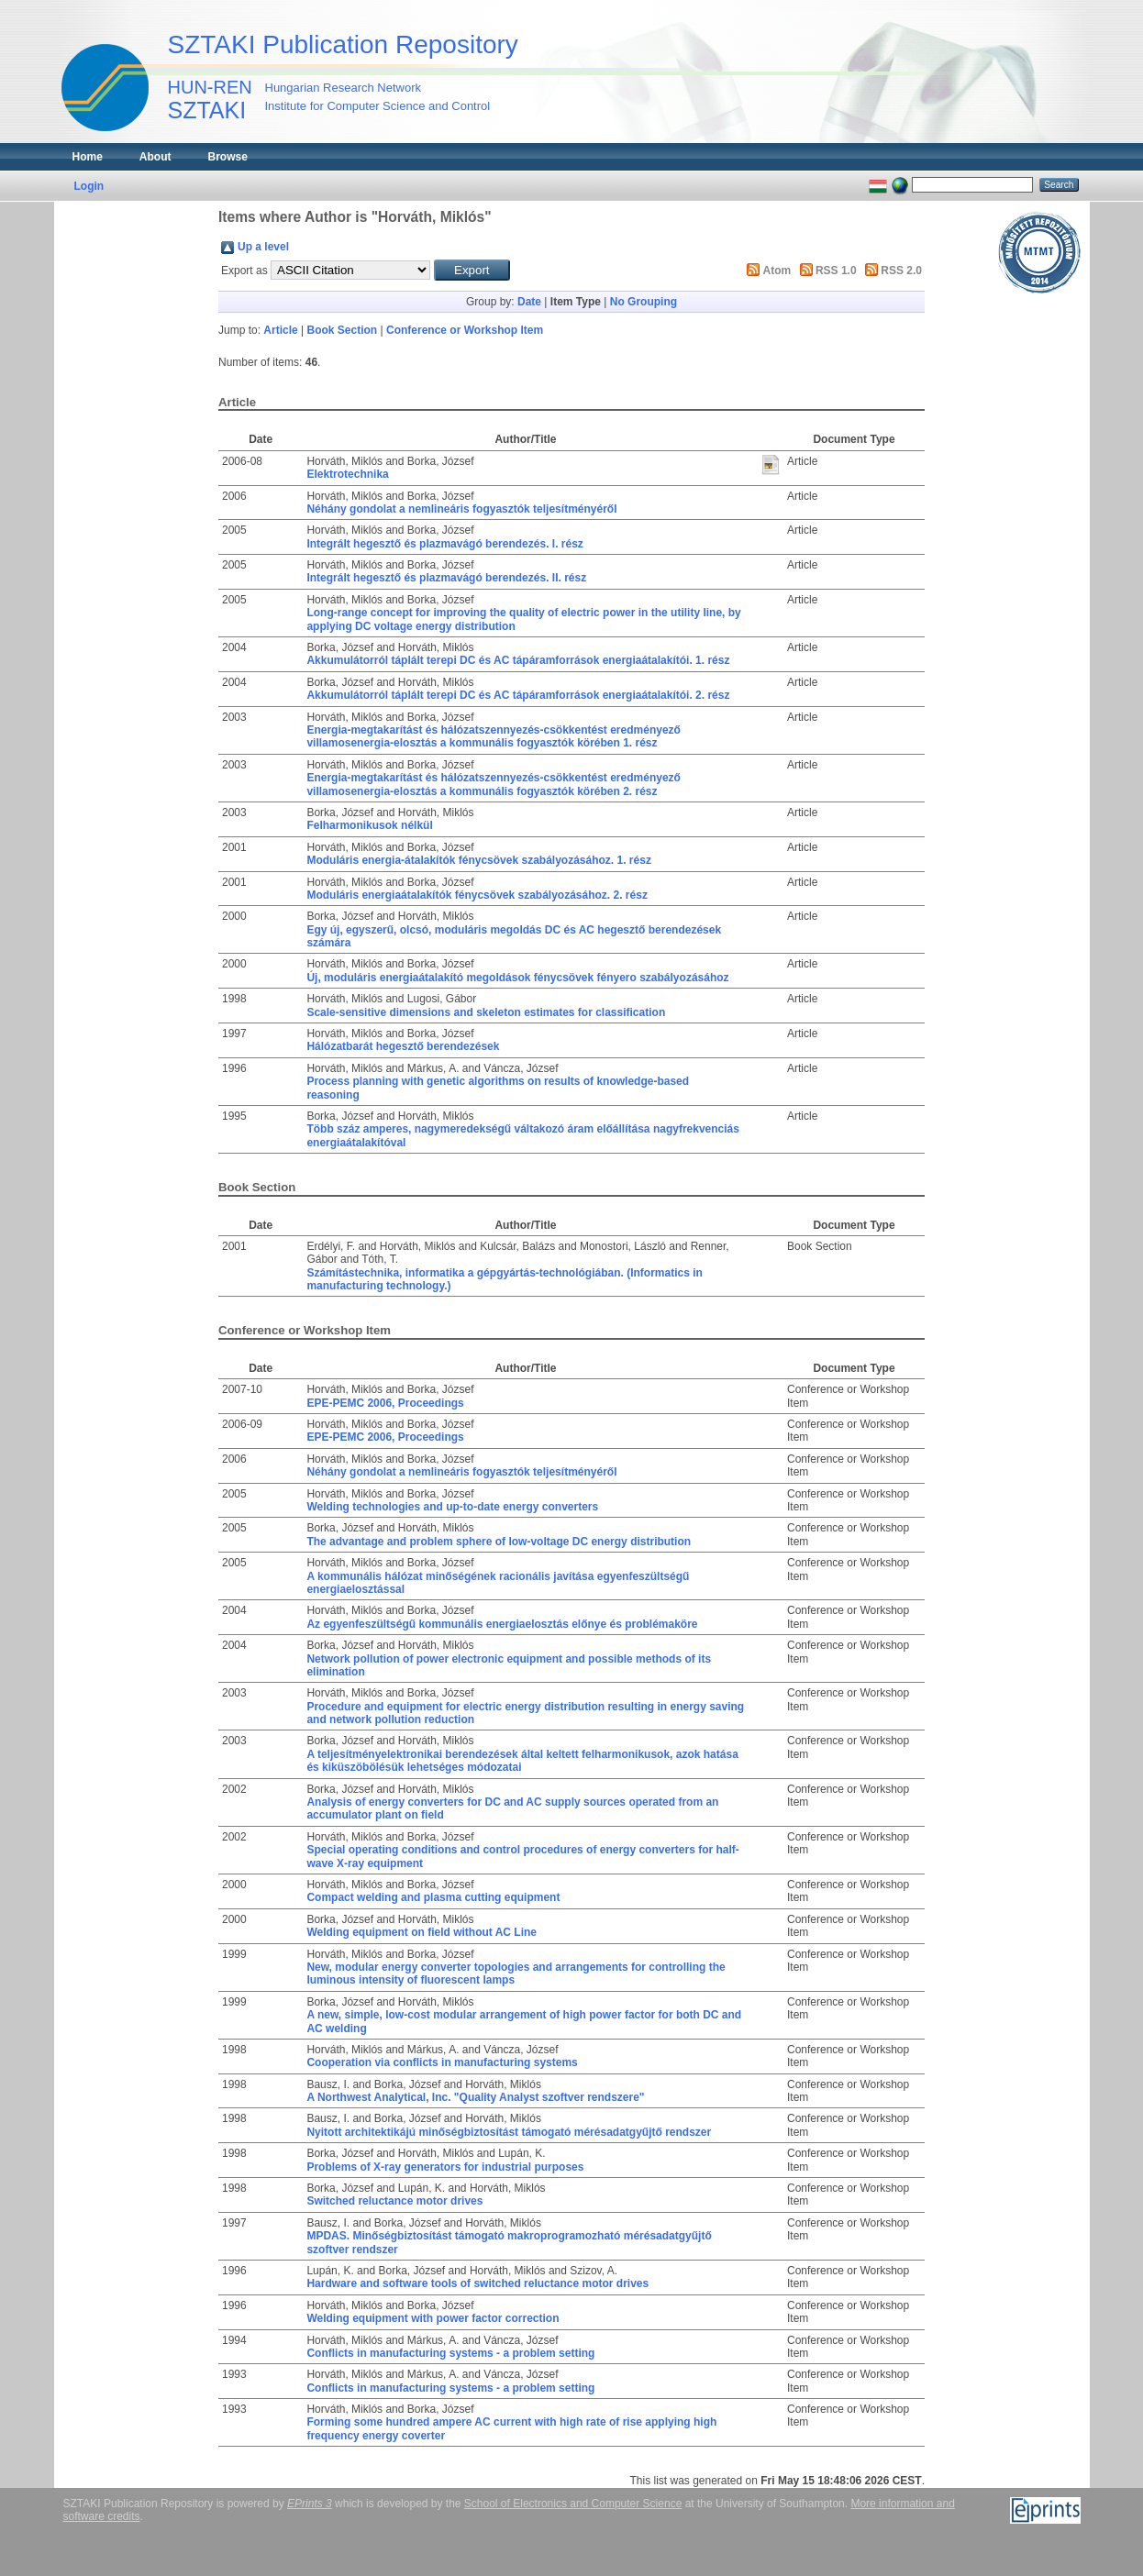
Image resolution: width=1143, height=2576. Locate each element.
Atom (777, 270)
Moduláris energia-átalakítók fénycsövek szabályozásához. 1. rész (478, 860)
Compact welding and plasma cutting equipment (433, 1897)
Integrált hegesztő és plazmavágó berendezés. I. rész (444, 543)
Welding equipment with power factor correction (432, 2318)
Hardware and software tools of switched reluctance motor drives (477, 2283)
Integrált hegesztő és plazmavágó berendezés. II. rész (446, 577)
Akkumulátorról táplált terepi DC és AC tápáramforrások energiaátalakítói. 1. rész (517, 660)
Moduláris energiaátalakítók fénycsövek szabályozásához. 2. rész (477, 895)
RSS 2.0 (901, 270)
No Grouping (643, 301)
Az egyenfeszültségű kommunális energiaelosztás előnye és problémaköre (501, 1624)
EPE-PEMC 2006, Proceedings (384, 1403)
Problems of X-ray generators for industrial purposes (444, 2167)
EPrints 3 (309, 2503)
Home (87, 156)
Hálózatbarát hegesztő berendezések (402, 1046)
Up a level (263, 246)
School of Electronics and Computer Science (573, 2503)
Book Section (342, 330)
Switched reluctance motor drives (394, 2201)
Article (280, 330)
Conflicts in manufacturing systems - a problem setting (450, 2353)
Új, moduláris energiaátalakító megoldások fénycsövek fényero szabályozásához (517, 977)
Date (529, 301)
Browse (228, 156)
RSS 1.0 (836, 270)
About (155, 156)
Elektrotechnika (347, 474)
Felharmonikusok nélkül (369, 825)
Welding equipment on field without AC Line (421, 1932)
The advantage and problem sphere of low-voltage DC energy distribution (498, 1541)
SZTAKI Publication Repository (343, 44)
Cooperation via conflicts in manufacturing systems (441, 2062)
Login (89, 186)
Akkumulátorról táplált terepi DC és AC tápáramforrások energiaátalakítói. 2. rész (517, 695)
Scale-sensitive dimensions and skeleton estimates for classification (485, 1012)
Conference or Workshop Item (464, 330)
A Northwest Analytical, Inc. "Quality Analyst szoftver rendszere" (475, 2097)
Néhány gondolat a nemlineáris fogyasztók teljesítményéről (461, 509)
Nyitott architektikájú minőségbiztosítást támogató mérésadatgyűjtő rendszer (508, 2132)
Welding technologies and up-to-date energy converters (452, 1506)
